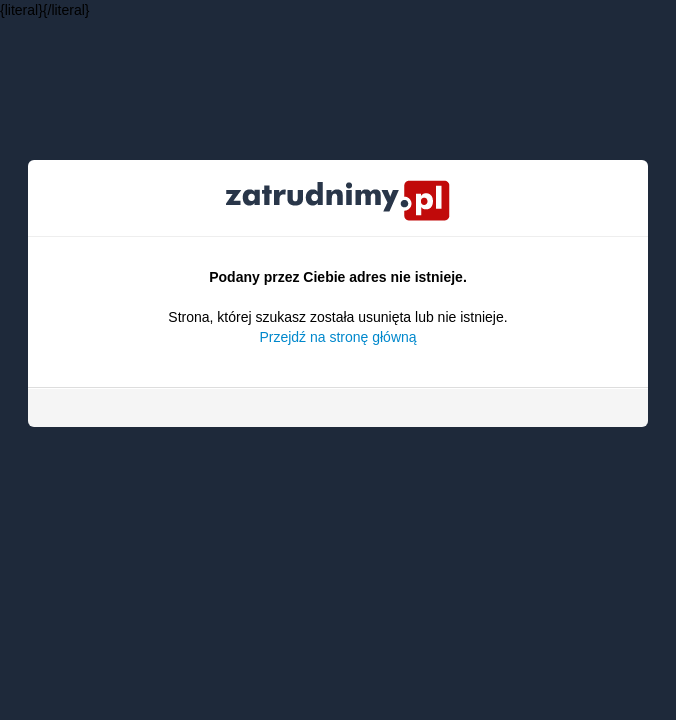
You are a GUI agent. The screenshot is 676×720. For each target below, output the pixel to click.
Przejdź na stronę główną (337, 337)
